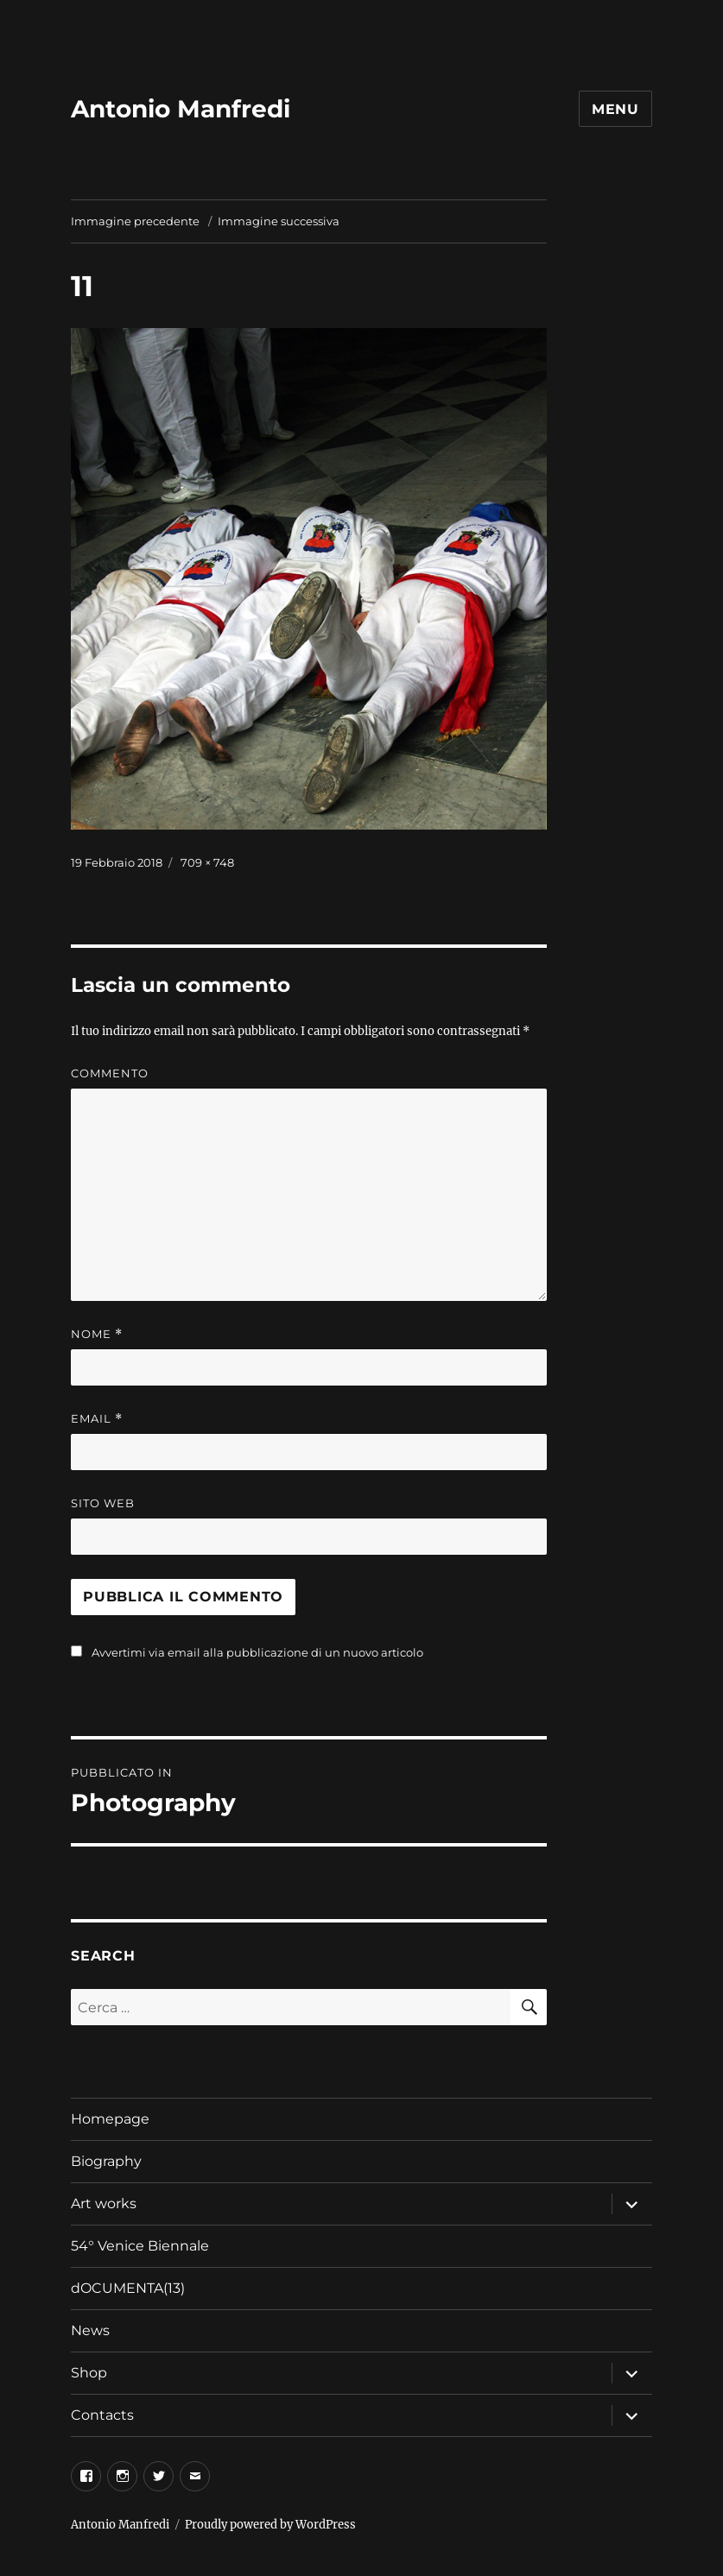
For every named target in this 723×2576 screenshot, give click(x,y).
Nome (97, 1334)
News (90, 2330)
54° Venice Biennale (140, 2246)
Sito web (103, 1503)
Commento (110, 1073)
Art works (103, 2203)
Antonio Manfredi (180, 108)
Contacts (102, 2415)
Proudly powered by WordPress (270, 2524)
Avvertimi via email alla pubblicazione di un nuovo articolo (257, 1652)
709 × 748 (207, 862)
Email (97, 1418)
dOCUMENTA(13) (129, 2288)
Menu (615, 109)
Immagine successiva (278, 221)
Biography (106, 2161)
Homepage (110, 2119)
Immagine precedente (135, 221)
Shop (89, 2372)
